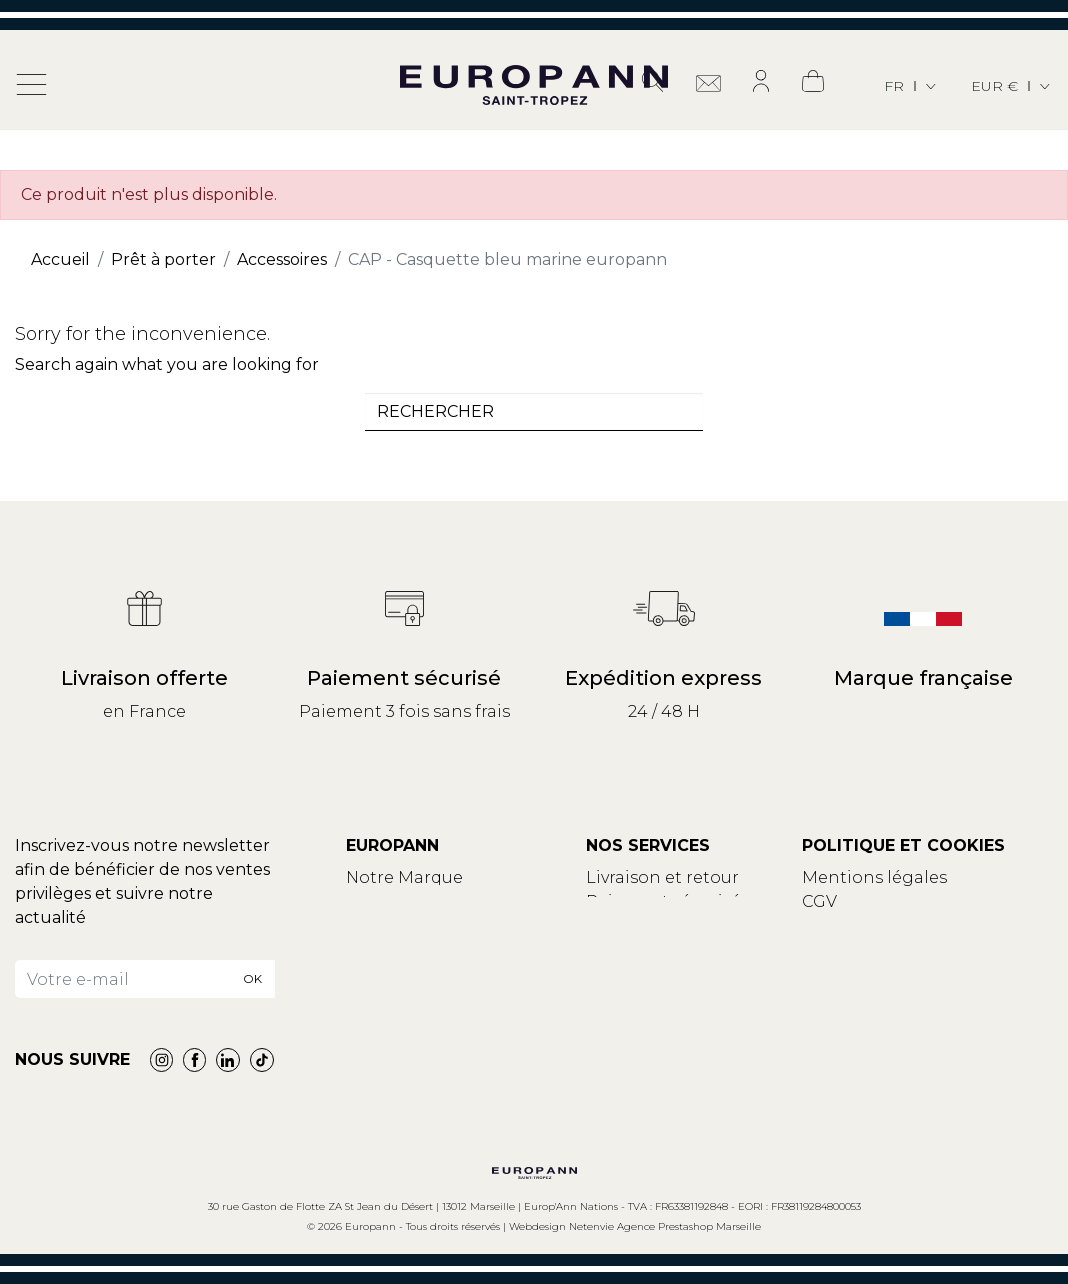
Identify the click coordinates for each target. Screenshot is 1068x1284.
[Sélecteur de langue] (911, 86)
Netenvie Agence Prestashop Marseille (665, 1226)
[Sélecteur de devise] (1012, 86)
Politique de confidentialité (916, 925)
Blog (366, 925)
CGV (819, 901)
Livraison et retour (662, 877)
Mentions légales (874, 877)
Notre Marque (404, 877)
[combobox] (534, 412)
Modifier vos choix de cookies (923, 949)
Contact (380, 901)
